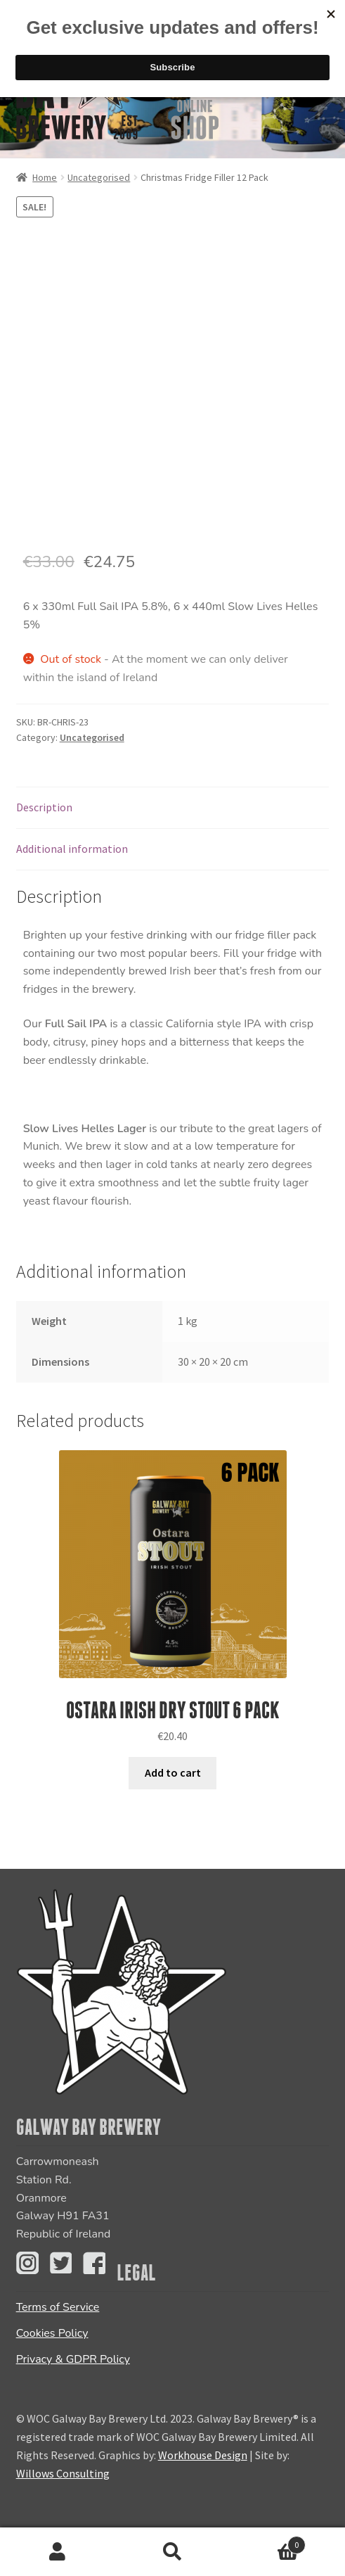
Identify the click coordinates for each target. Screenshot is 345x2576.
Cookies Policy (52, 2333)
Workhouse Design (202, 2455)
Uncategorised (98, 177)
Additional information (72, 849)
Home (44, 177)
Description (44, 807)
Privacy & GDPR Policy (73, 2359)
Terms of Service (58, 2307)
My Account (57, 2552)
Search (172, 2552)
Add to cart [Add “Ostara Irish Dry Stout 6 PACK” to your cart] (173, 1772)
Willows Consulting (63, 2473)
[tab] (173, 808)
